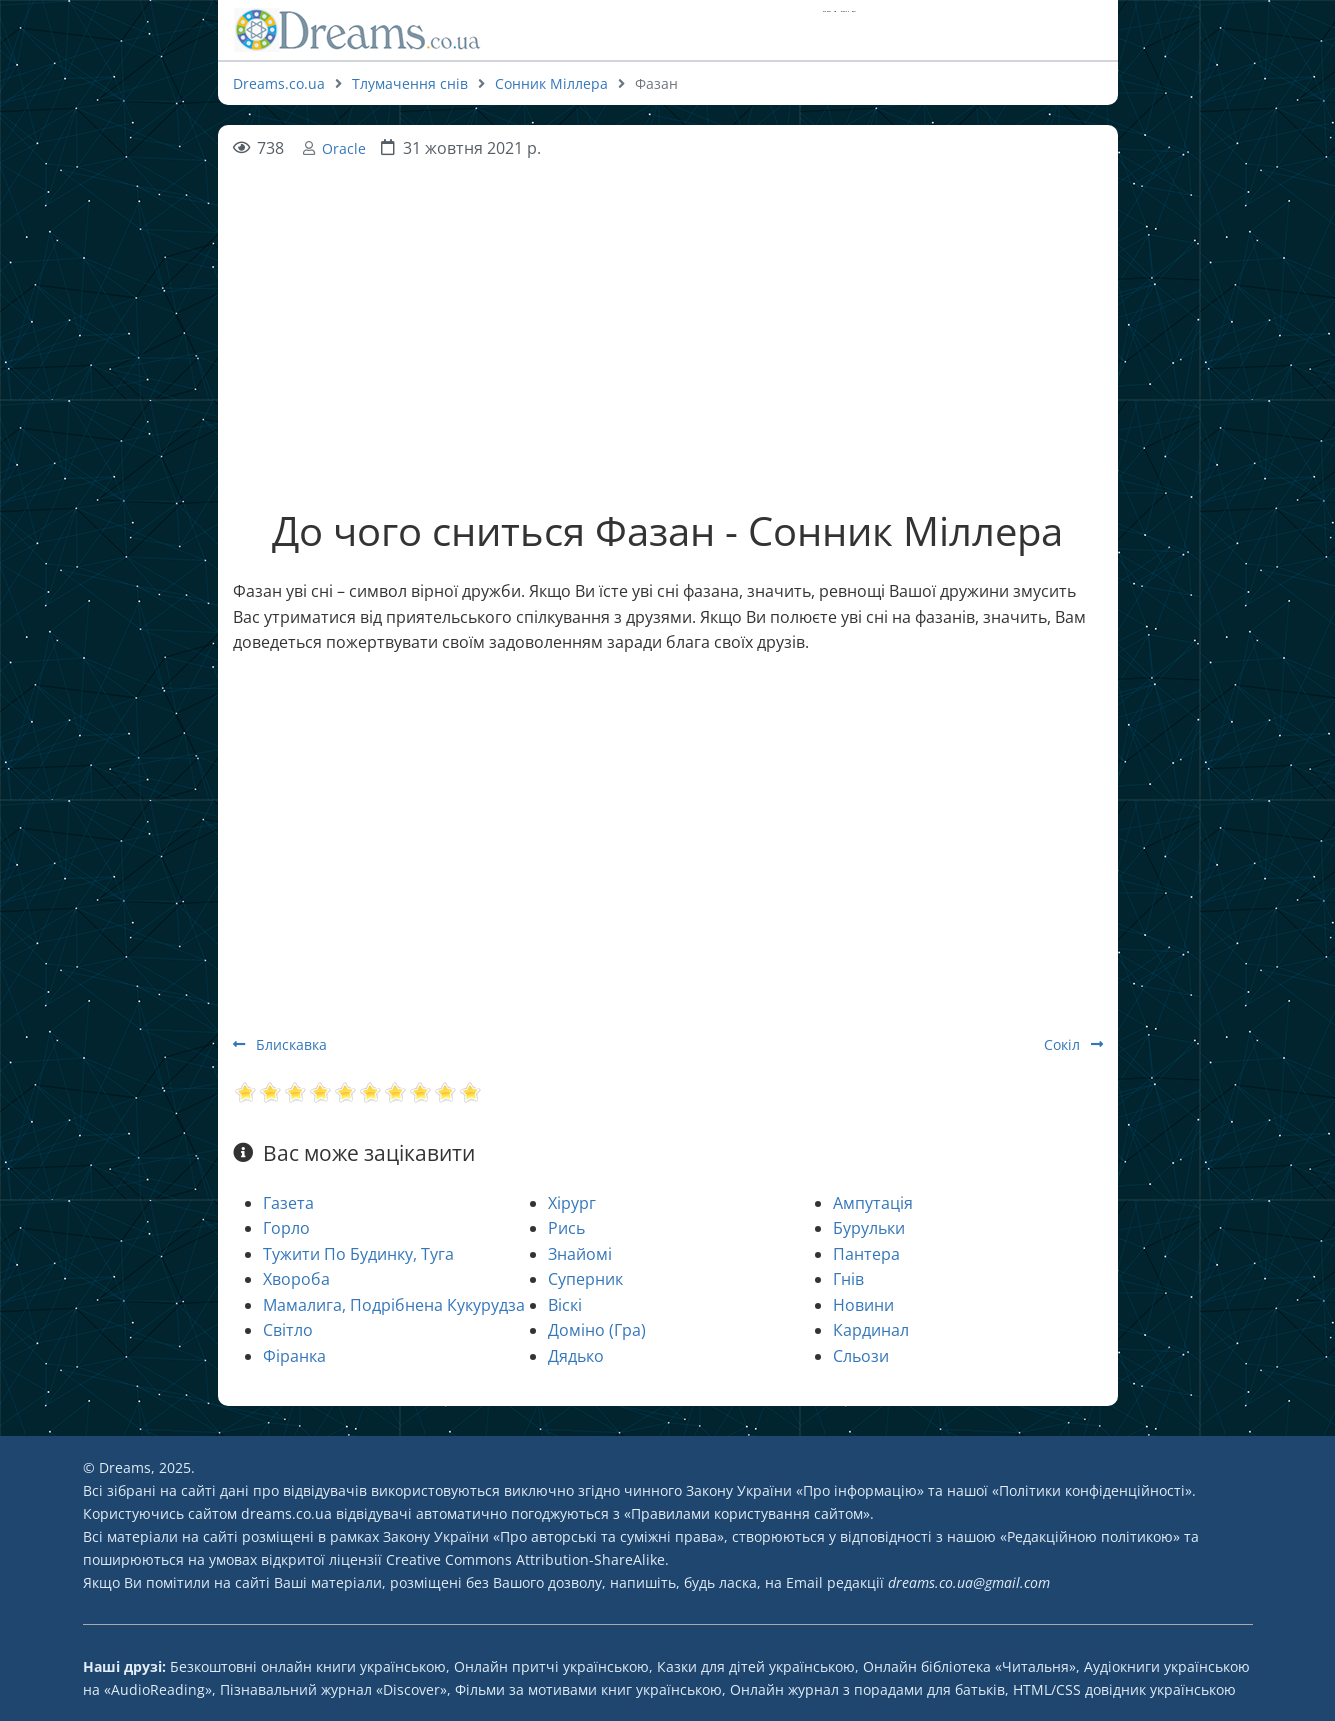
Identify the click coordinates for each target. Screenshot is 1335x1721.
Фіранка (294, 1356)
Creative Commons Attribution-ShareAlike (525, 1559)
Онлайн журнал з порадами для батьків (867, 1689)
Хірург (572, 1203)
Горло (286, 1228)
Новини (863, 1305)
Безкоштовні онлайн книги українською (308, 1666)
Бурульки (869, 1228)
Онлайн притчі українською (551, 1666)
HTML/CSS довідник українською (1124, 1689)
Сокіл (1073, 1044)
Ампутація (873, 1203)
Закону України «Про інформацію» (805, 1490)
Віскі (565, 1305)
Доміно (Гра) (597, 1330)
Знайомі (580, 1254)
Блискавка (280, 1044)
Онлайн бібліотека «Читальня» (969, 1666)
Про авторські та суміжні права (608, 1536)
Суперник (585, 1279)
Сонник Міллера (551, 83)
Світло (288, 1330)
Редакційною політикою (1090, 1536)
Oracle (344, 148)
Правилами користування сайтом (747, 1513)
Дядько (576, 1356)
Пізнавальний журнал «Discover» (333, 1689)
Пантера (866, 1254)
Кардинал (871, 1330)
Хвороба (296, 1279)
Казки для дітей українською (756, 1666)
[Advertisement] (668, 302)
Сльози (861, 1356)
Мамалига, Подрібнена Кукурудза (394, 1305)
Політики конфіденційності (1092, 1490)
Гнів (848, 1279)
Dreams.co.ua (279, 83)
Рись (566, 1228)
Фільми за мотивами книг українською (588, 1689)
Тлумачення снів (410, 83)
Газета (288, 1203)
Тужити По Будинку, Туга (358, 1254)
